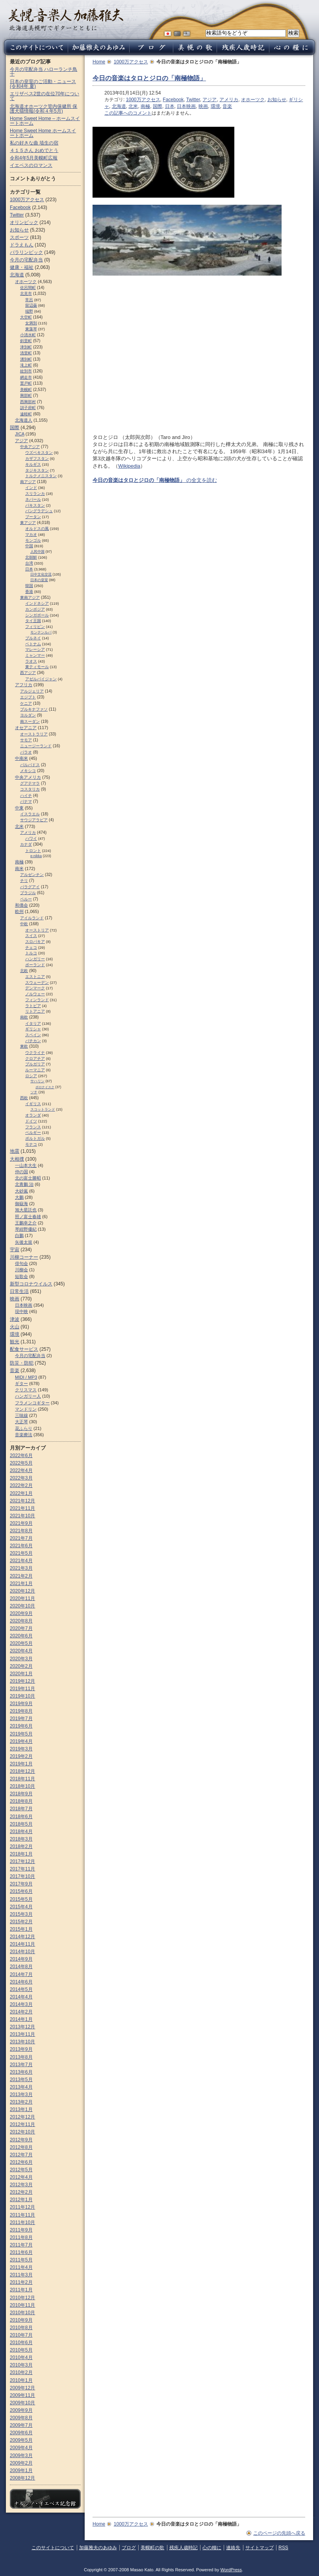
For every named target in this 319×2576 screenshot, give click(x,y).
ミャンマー (35, 655)
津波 (14, 1319)
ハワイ (31, 838)
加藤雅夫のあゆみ (98, 2547)
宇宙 (14, 1249)
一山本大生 (26, 1165)
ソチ (33, 1092)
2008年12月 (22, 2478)
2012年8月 (21, 2147)
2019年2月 (21, 1756)
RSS (283, 2547)
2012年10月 (22, 2132)
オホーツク (253, 99)
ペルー (26, 899)
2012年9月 (21, 2140)
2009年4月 (21, 2447)
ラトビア (33, 1006)
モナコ (31, 1144)
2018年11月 (22, 1779)
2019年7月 (21, 1718)
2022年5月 (21, 1463)
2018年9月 (21, 1793)
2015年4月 (21, 1906)
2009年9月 (21, 2410)
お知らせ (276, 99)
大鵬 (19, 1197)
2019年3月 (21, 1749)
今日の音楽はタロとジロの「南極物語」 (149, 78)
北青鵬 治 (24, 1184)
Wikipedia (129, 466)
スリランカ (35, 493)
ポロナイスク (44, 1087)
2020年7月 (21, 1628)
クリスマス (26, 1389)
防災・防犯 (21, 1363)
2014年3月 (21, 2004)
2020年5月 (21, 1643)
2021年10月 (22, 1516)
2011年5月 (21, 2260)
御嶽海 (21, 1203)
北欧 (24, 971)
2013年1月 (21, 2109)
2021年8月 (21, 1530)
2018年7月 (21, 1808)
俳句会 (21, 1263)
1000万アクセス (131, 62)
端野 (29, 311)
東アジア (28, 522)
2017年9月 (21, 1884)
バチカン (33, 1041)
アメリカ (228, 99)
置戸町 (26, 383)
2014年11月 (22, 1944)
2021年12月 (22, 1501)
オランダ (33, 1115)
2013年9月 (21, 2049)
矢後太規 (23, 1242)
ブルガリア (35, 1064)
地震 (14, 1151)
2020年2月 (21, 1666)
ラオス (31, 661)
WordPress (230, 2569)
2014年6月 (21, 1982)
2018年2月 (21, 1846)
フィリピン (35, 626)
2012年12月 (22, 2117)
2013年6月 (21, 2072)
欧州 (19, 911)
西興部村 (28, 402)
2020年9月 (21, 1613)
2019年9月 (21, 1703)
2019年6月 (21, 1726)
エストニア (35, 976)
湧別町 (26, 359)
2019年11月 (22, 1688)
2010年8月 (21, 2327)
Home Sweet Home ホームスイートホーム (43, 133)
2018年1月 (21, 1854)
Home (99, 62)
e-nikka (36, 856)
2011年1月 (21, 2290)
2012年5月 (21, 2169)
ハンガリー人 (28, 1396)
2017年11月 (22, 1869)
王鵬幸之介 (26, 1222)
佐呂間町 (28, 287)
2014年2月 (21, 2012)
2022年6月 (21, 1455)
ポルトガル (35, 1138)
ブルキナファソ (34, 709)
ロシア (31, 1076)
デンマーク (35, 988)
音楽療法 (23, 1434)
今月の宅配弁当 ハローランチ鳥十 (43, 72)
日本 (169, 106)
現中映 (21, 1311)
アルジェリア (32, 691)
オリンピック (24, 222)
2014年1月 (21, 2019)
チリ (24, 880)
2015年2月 (21, 1921)
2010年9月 (21, 2320)
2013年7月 (21, 2064)
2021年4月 (21, 1560)
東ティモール (37, 667)
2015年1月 (21, 1929)
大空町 (26, 317)
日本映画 (186, 106)
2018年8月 (21, 1801)
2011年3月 (21, 2275)
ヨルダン (28, 715)
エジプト (28, 697)
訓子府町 (28, 408)
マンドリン (26, 1409)
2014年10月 (22, 1951)
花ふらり (23, 1428)
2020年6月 (21, 1636)
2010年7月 (21, 2335)
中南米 (21, 758)
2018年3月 (21, 1839)
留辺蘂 (31, 305)
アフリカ (23, 684)
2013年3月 (21, 2094)
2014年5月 (21, 1989)
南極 (145, 106)
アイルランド (32, 918)
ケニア (26, 703)
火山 (14, 1327)
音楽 (227, 106)
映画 (203, 106)
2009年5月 (21, 2440)
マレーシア (35, 649)
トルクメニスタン (41, 476)
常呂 (29, 300)
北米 (133, 106)
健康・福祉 (21, 267)
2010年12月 (22, 2297)
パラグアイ (30, 887)
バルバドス (30, 765)
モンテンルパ (41, 632)
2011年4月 (21, 2267)
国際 (157, 106)
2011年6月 (21, 2252)
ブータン (33, 517)
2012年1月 (21, 2199)
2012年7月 (21, 2154)
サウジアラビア (34, 820)
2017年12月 (22, 1861)
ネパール (33, 499)
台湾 (29, 563)
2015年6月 (21, 1891)
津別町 (26, 347)
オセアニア (26, 727)
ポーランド (35, 965)
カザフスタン (37, 458)
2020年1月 (21, 1673)
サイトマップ (259, 2547)
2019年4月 (21, 1741)
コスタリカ (30, 789)
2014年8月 (21, 1966)
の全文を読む (155, 480)
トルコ (31, 953)
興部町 (26, 395)
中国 (29, 546)
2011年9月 (21, 2230)
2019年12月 (22, 1681)
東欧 (24, 1046)
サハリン (37, 1081)
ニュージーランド (36, 746)
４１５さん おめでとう (34, 150)
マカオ (31, 534)
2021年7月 (21, 1538)
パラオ (26, 752)
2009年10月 (22, 2403)
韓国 (29, 585)
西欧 (24, 1098)
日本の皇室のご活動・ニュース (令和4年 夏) (43, 84)
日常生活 (19, 1291)
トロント (33, 850)
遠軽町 (26, 414)
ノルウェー (35, 994)
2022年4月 (21, 1470)
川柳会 (21, 1269)
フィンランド (37, 1000)
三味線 (21, 1415)
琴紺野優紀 (26, 1229)
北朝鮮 (31, 557)
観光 (14, 1341)
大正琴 (21, 1421)
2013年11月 (22, 2034)
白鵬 (19, 1235)
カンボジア (35, 609)
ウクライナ (35, 1052)
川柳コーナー (24, 1257)
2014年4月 (21, 1997)
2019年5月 (21, 1734)
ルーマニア (35, 1070)
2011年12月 (22, 2207)
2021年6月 (21, 1545)
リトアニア (35, 1011)
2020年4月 (21, 1651)
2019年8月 (21, 1711)
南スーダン (30, 721)
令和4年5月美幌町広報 (33, 158)
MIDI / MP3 (26, 1377)
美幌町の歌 (152, 2547)
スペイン (33, 1035)
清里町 (26, 353)
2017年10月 (22, 1876)
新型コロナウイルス (31, 1284)
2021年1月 (21, 1583)
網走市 (26, 377)
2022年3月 (21, 1478)
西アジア (28, 672)
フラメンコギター (32, 1402)
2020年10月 (22, 1606)
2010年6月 (21, 2342)
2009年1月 (21, 2470)
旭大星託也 (26, 1209)
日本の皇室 (39, 580)
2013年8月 (21, 2057)
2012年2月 (21, 2192)
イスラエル (30, 814)
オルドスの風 (37, 528)
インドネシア (37, 603)
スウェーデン (37, 982)
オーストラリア (34, 734)
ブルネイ (33, 638)
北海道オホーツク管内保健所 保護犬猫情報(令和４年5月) (43, 109)
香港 (29, 591)
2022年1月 (21, 1493)
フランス (33, 1127)
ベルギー (33, 1132)
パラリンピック (26, 252)
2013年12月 (22, 2027)
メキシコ (28, 771)
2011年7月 (21, 2245)
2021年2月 (21, 1576)
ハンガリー (35, 959)
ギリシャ (33, 1029)
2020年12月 (22, 1591)
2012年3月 (21, 2184)
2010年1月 (21, 2380)
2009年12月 (22, 2388)
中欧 (24, 924)
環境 (215, 106)
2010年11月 (22, 2305)
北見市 (26, 293)
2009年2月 (21, 2463)
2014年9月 (21, 1959)
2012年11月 (22, 2124)
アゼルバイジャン (41, 679)
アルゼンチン (32, 874)
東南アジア (30, 597)
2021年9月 (21, 1523)
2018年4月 (21, 1831)
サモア (26, 740)
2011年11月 (22, 2215)
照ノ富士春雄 (28, 1216)
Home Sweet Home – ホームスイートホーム (45, 121)
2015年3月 (21, 1914)
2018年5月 (21, 1824)
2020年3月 (21, 1658)
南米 (19, 868)
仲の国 (21, 1171)
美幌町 (26, 389)
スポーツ (19, 237)
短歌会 (21, 1276)
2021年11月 (22, 1508)
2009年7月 (21, 2425)
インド (31, 487)
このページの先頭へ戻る (279, 2533)
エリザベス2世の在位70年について (44, 96)
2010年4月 (21, 2357)
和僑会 (21, 905)
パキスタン (35, 505)
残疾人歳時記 (183, 2547)
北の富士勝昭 (28, 1178)
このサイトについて (53, 2547)
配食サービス (24, 1349)
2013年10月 (22, 2042)
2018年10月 (22, 1786)
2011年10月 (22, 2222)
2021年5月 (21, 1553)
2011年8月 (21, 2237)
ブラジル (28, 893)
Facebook (173, 99)
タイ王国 (33, 621)
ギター (21, 1383)
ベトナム (33, 644)
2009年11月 (22, 2395)
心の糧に (211, 2547)
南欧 (24, 1017)
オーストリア (37, 930)
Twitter (193, 99)
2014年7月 (21, 1974)
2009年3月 (21, 2455)
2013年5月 (21, 2079)
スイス (31, 935)
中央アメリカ (28, 777)
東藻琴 (31, 329)
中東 (19, 808)
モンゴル (33, 540)
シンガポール (37, 615)
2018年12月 (22, 1771)
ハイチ (26, 795)
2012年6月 (21, 2162)
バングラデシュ (39, 511)
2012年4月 (21, 2177)
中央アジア (30, 446)
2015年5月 (21, 1899)
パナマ (26, 801)
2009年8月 (21, 2417)
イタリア (33, 1023)
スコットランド (42, 1109)
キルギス (33, 464)
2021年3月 (21, 1568)
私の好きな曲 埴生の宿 (34, 143)
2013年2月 (21, 2102)
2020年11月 (22, 1598)
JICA (19, 433)
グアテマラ (30, 783)
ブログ (129, 2547)
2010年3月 (21, 2365)
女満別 (31, 323)
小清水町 (28, 335)
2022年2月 (21, 1485)
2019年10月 (22, 1696)
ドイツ (31, 1121)
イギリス (33, 1104)
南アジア (28, 482)
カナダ (26, 844)
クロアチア (35, 1058)
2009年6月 (21, 2432)
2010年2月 (21, 2372)
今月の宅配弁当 (26, 260)
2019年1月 (21, 1764)
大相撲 (17, 1159)
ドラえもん (21, 245)
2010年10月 (22, 2312)
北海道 (119, 106)
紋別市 (26, 371)
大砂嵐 (21, 1191)
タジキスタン (37, 470)
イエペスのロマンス (31, 165)
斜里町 (26, 341)
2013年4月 (21, 2087)
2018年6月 (21, 1816)
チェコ (31, 947)
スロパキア (35, 941)
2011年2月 (21, 2282)
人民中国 (37, 552)
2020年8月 (21, 1621)
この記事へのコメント (128, 113)
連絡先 (233, 2547)
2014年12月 (22, 1936)
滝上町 (26, 365)
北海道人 (23, 420)
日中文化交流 (41, 574)
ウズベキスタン (39, 452)
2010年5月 (21, 2350)
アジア (209, 99)
